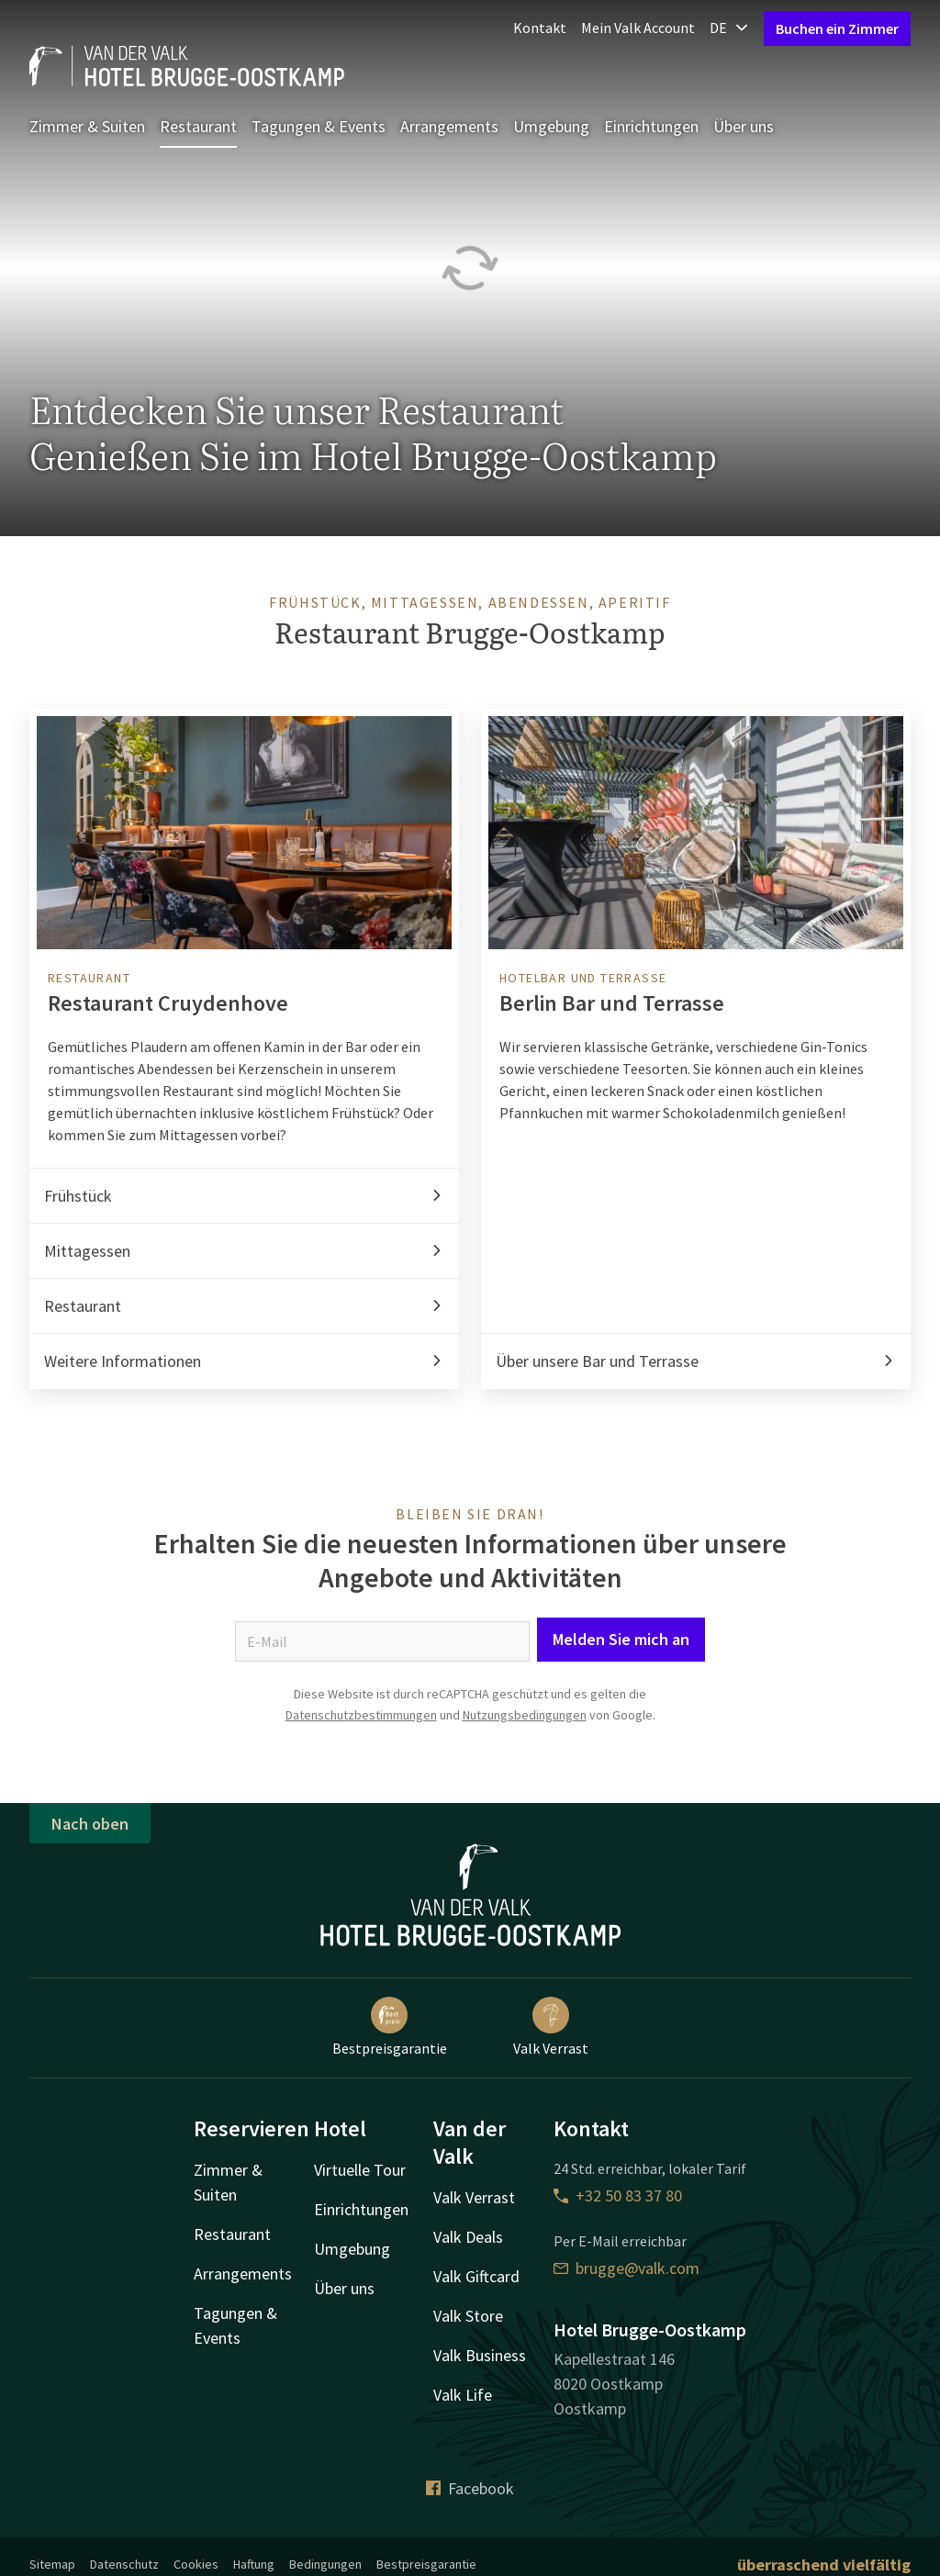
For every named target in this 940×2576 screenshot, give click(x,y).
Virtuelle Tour (360, 2169)
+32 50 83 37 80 (618, 2195)
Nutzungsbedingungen (525, 1715)
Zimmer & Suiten (87, 126)
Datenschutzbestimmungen (361, 1715)
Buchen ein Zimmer (837, 28)
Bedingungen (325, 2564)
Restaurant (198, 126)
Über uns (743, 126)
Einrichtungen (651, 126)
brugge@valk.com (626, 2268)
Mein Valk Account (638, 27)
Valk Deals (468, 2236)
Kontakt (539, 27)
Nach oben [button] (90, 1823)
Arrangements (449, 126)
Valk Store (468, 2315)
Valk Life (462, 2394)
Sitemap (52, 2564)
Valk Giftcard (476, 2276)
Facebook (470, 2488)
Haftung (253, 2564)
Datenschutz (124, 2564)
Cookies (195, 2564)
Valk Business (479, 2355)
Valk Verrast (550, 2027)
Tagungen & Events (319, 126)
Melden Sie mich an (621, 1639)
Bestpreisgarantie (389, 2027)
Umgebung (551, 126)
